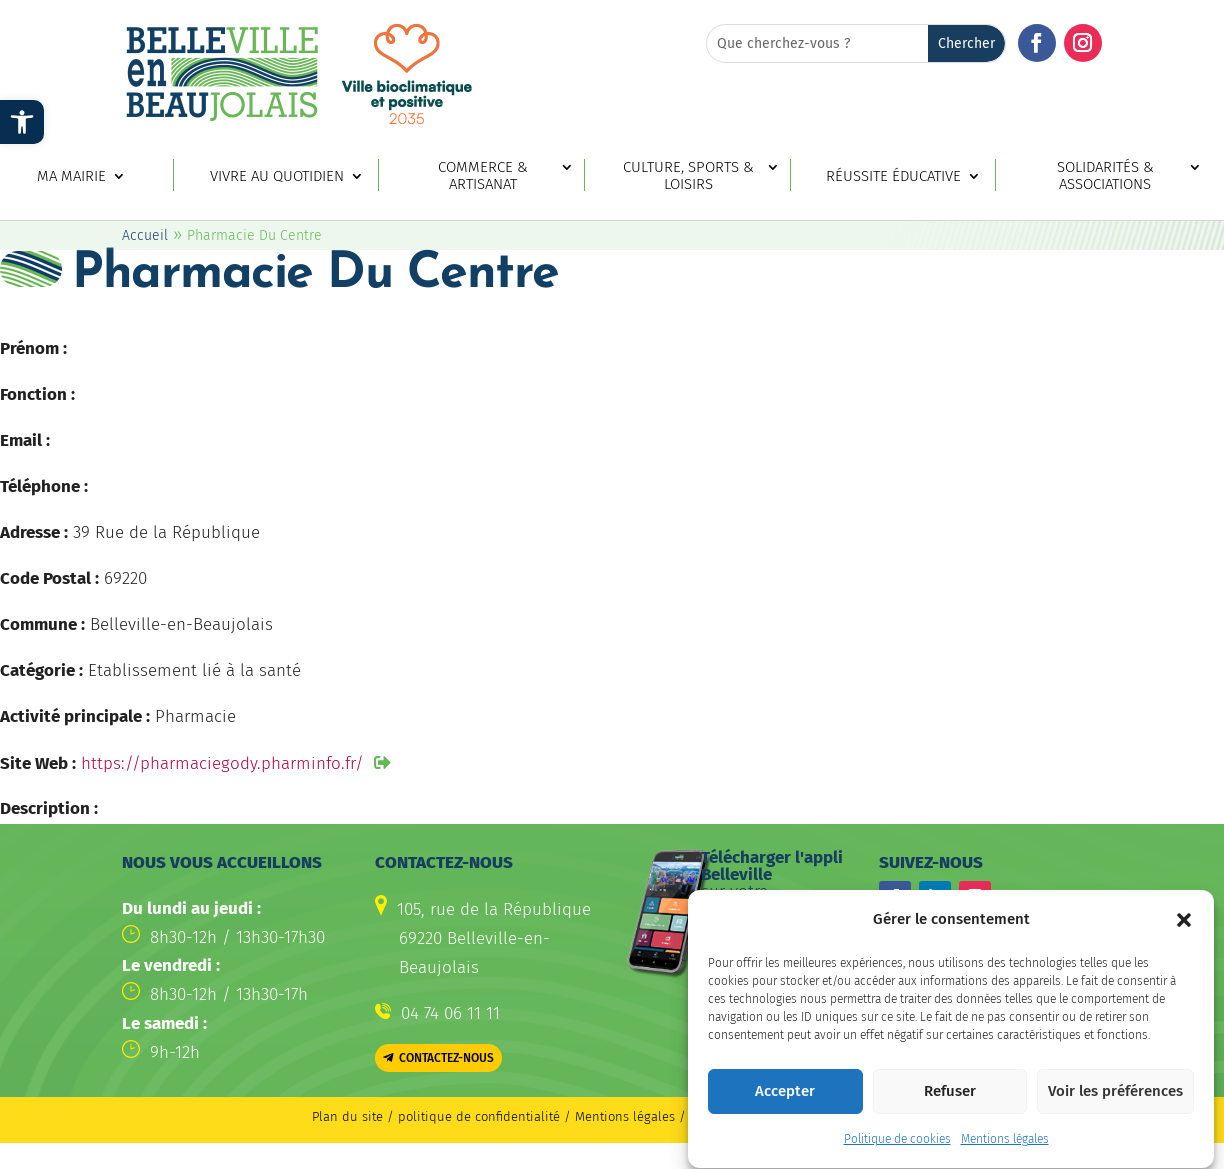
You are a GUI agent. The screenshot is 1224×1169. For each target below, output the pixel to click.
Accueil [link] (145, 235)
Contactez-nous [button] (446, 1058)
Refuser (950, 1103)
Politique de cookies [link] (897, 1151)
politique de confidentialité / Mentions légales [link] (538, 1116)
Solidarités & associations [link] (1105, 176)
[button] (1184, 931)
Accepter (785, 1103)
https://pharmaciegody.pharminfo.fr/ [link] (222, 763)
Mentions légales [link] (1005, 1151)
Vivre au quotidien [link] (277, 176)
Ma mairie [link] (71, 176)
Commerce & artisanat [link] (483, 176)
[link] (22, 122)
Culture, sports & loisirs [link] (688, 176)
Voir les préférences (1115, 1103)
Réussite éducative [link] (893, 176)
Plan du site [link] (347, 1116)
